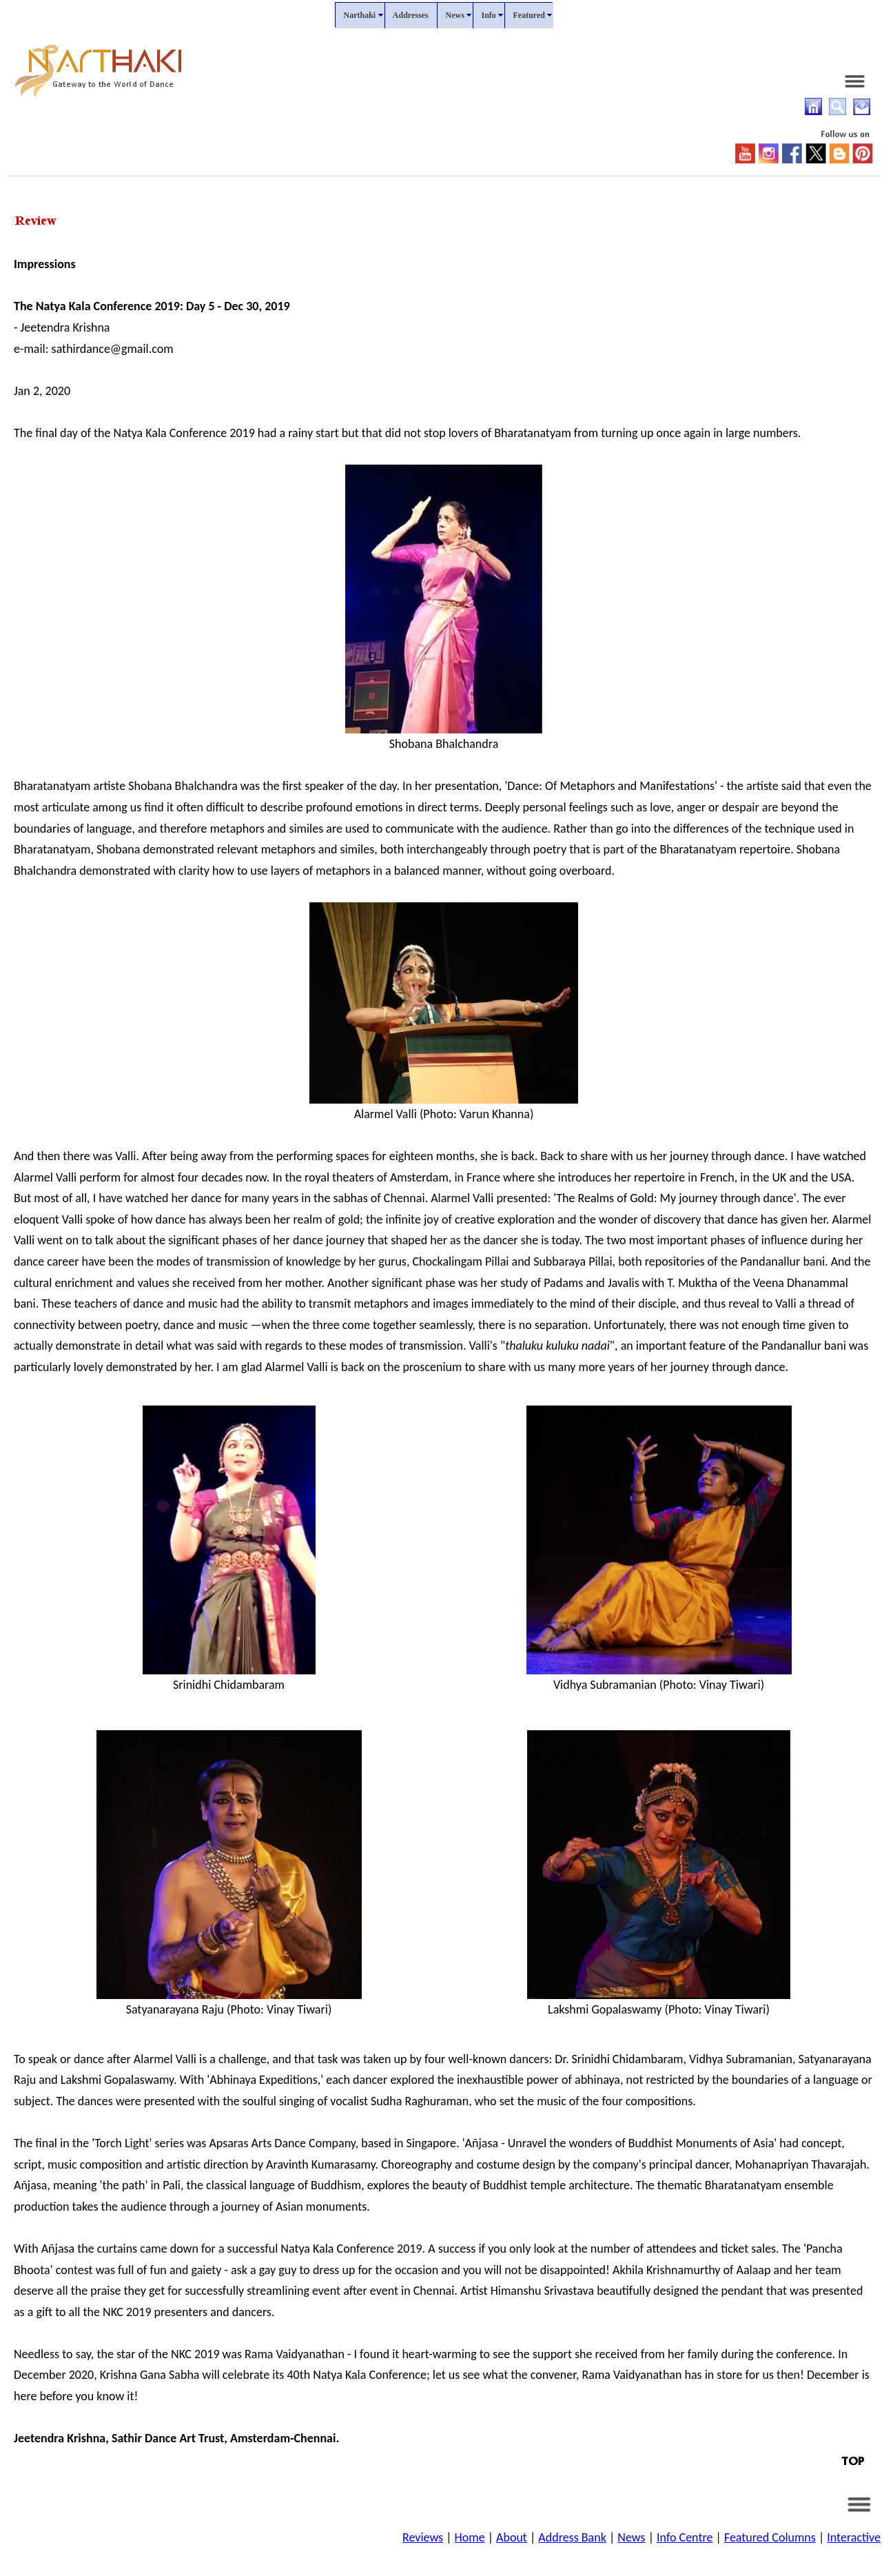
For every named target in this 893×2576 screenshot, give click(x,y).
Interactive (854, 2537)
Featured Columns (770, 2537)
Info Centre (684, 2537)
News (631, 2537)
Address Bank (572, 2537)
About (511, 2537)
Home (470, 2537)
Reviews (422, 2537)
